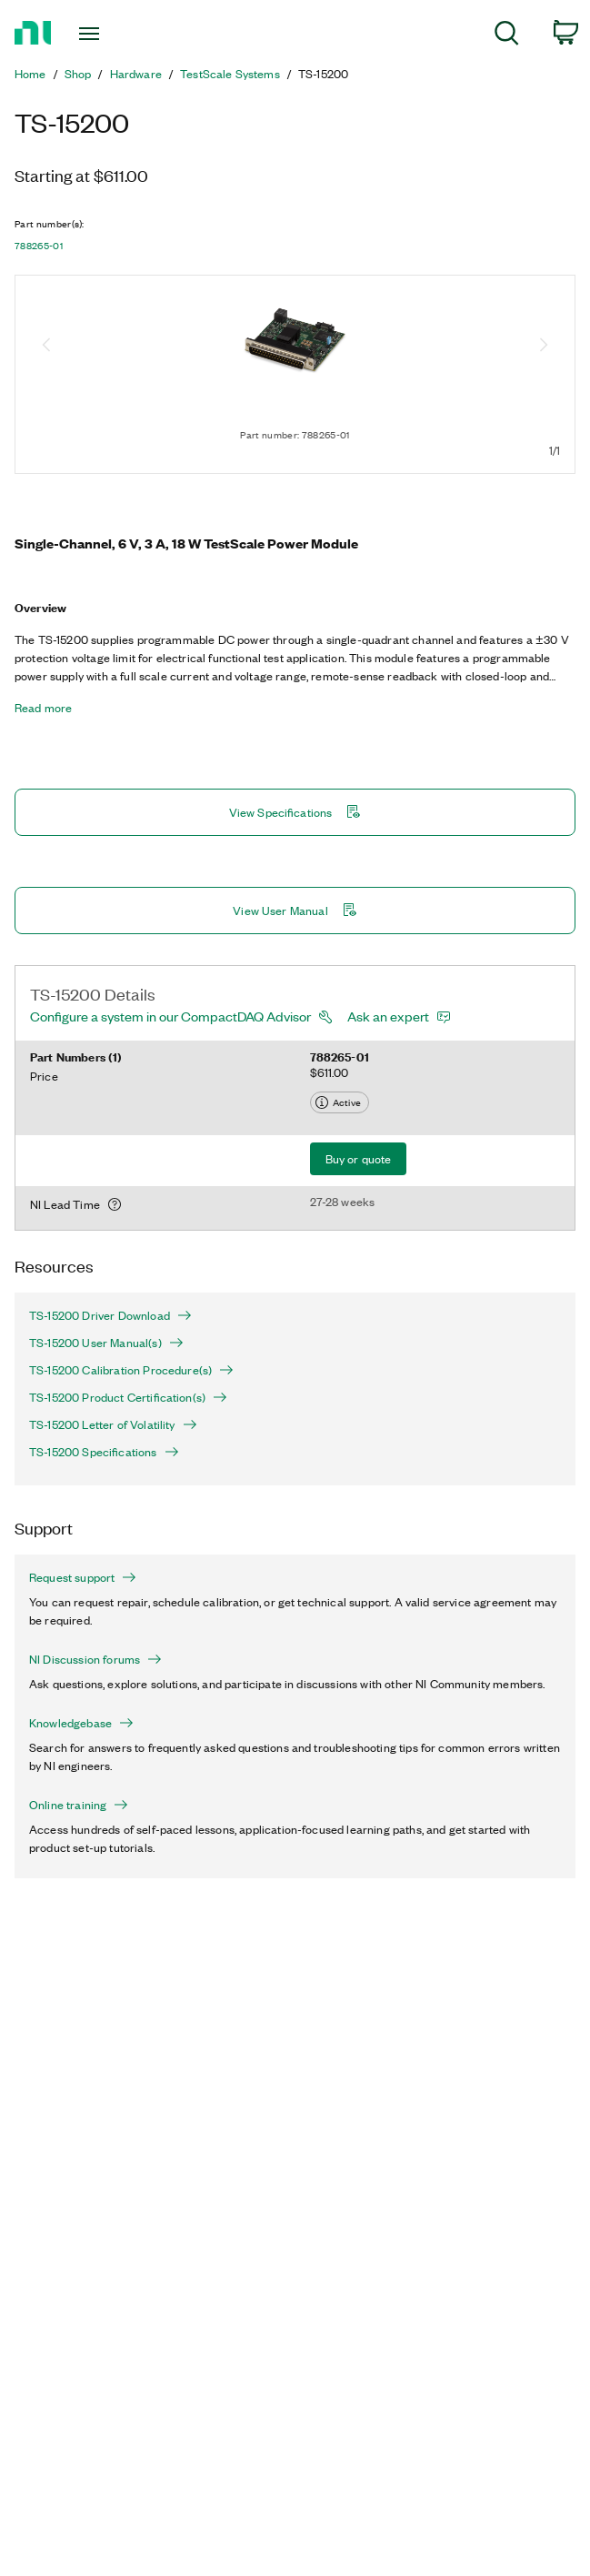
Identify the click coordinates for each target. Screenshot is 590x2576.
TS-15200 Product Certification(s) (128, 1397)
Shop (78, 73)
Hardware (136, 73)
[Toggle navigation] (104, 34)
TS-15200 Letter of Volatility (113, 1424)
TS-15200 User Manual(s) (106, 1342)
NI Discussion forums (95, 1659)
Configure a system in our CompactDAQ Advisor (170, 1016)
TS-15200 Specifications (104, 1452)
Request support (82, 1577)
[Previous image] (46, 346)
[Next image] (543, 346)
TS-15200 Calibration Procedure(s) (131, 1370)
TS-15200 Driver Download (110, 1315)
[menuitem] (507, 36)
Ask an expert (388, 1016)
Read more (43, 707)
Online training (78, 1804)
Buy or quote (358, 1158)
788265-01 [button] (39, 245)
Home (30, 73)
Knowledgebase (81, 1723)
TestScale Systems (230, 73)
